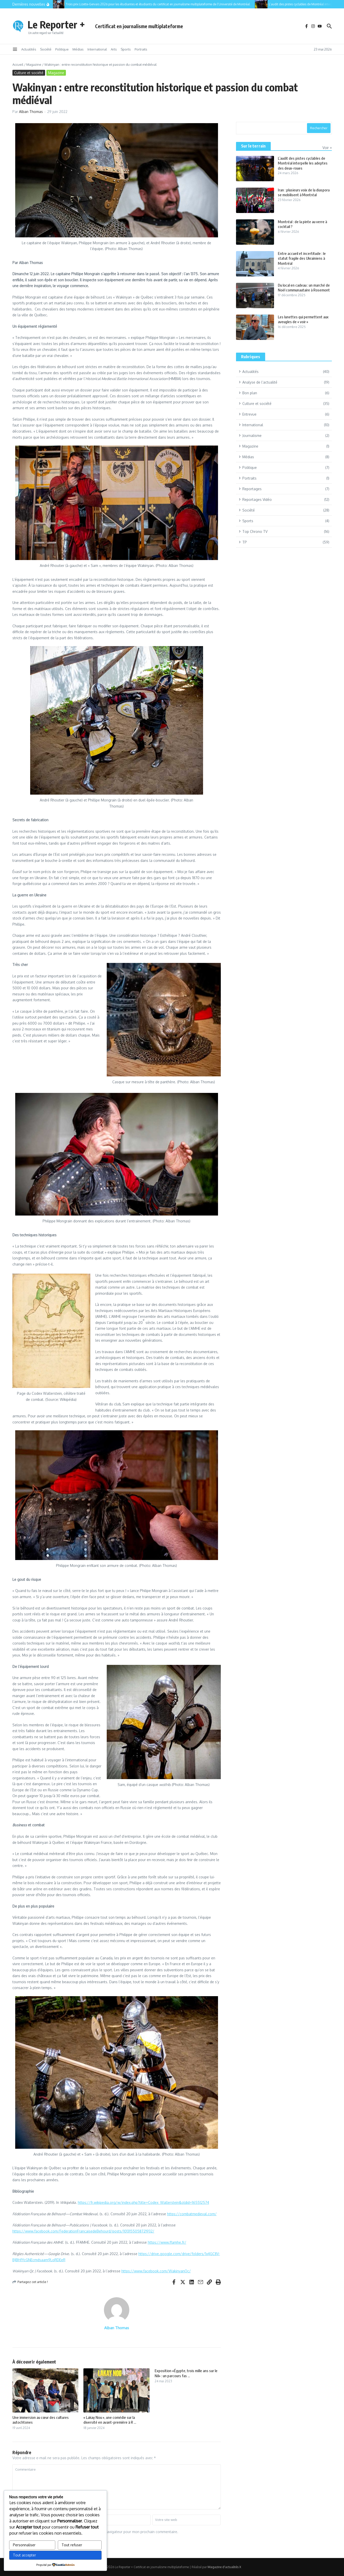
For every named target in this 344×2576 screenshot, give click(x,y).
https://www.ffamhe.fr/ (167, 2242)
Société (45, 49)
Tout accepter (24, 2555)
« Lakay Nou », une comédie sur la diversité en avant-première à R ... (109, 2420)
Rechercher (319, 128)
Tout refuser (72, 2545)
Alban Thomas (31, 111)
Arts (114, 49)
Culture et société (28, 73)
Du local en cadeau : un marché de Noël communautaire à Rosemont (304, 287)
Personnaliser (24, 2545)
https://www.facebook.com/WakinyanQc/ (156, 2271)
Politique (62, 49)
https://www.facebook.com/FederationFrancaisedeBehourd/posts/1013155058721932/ (83, 2231)
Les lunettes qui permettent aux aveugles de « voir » (303, 319)
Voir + (327, 147)
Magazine (33, 64)
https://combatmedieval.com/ (192, 2214)
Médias (78, 49)
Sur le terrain (253, 146)
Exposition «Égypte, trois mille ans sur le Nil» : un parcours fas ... (186, 2373)
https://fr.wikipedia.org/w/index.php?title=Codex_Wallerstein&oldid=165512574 (143, 2202)
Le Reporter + (56, 24)
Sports (126, 49)
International (97, 49)
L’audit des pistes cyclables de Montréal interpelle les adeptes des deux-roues (303, 163)
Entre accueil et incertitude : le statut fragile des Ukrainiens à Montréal (302, 258)
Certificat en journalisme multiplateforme (139, 26)
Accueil (17, 64)
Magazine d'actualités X (224, 2567)
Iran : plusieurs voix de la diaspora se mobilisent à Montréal (304, 192)
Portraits (141, 49)
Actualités (28, 49)
